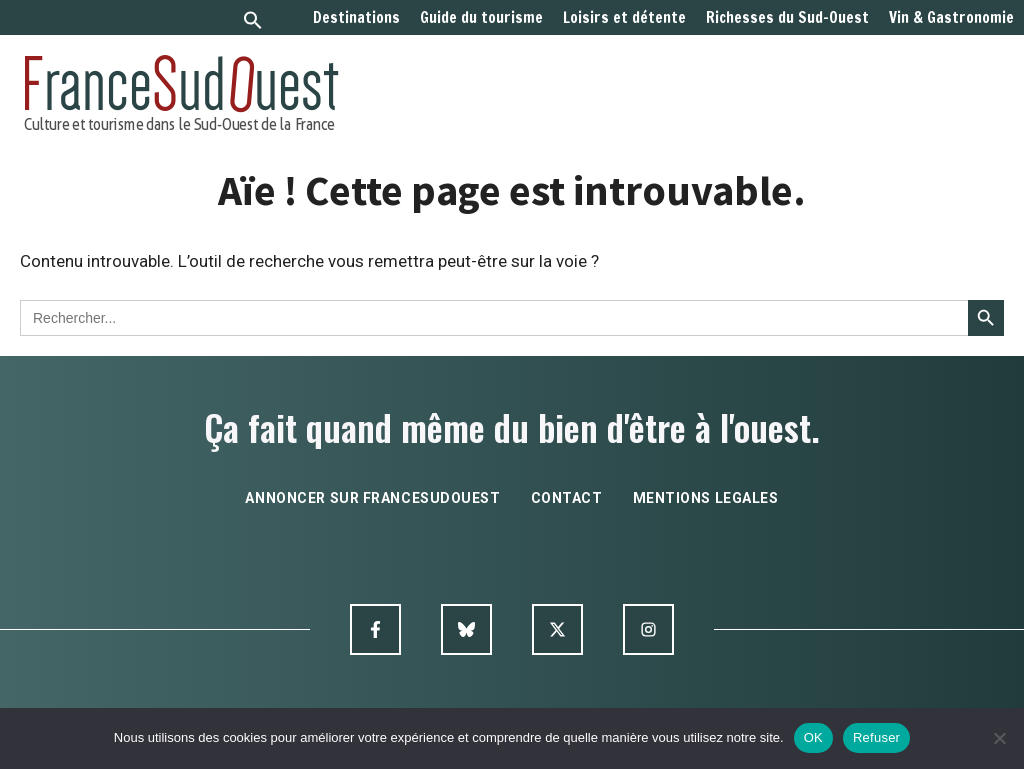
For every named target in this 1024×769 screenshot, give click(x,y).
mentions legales (706, 498)
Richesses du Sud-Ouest (787, 18)
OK (813, 737)
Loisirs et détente (624, 18)
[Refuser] (999, 738)
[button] (253, 22)
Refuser (876, 737)
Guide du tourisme (481, 18)
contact (567, 498)
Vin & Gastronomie (951, 18)
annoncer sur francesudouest (372, 498)
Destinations (356, 18)
